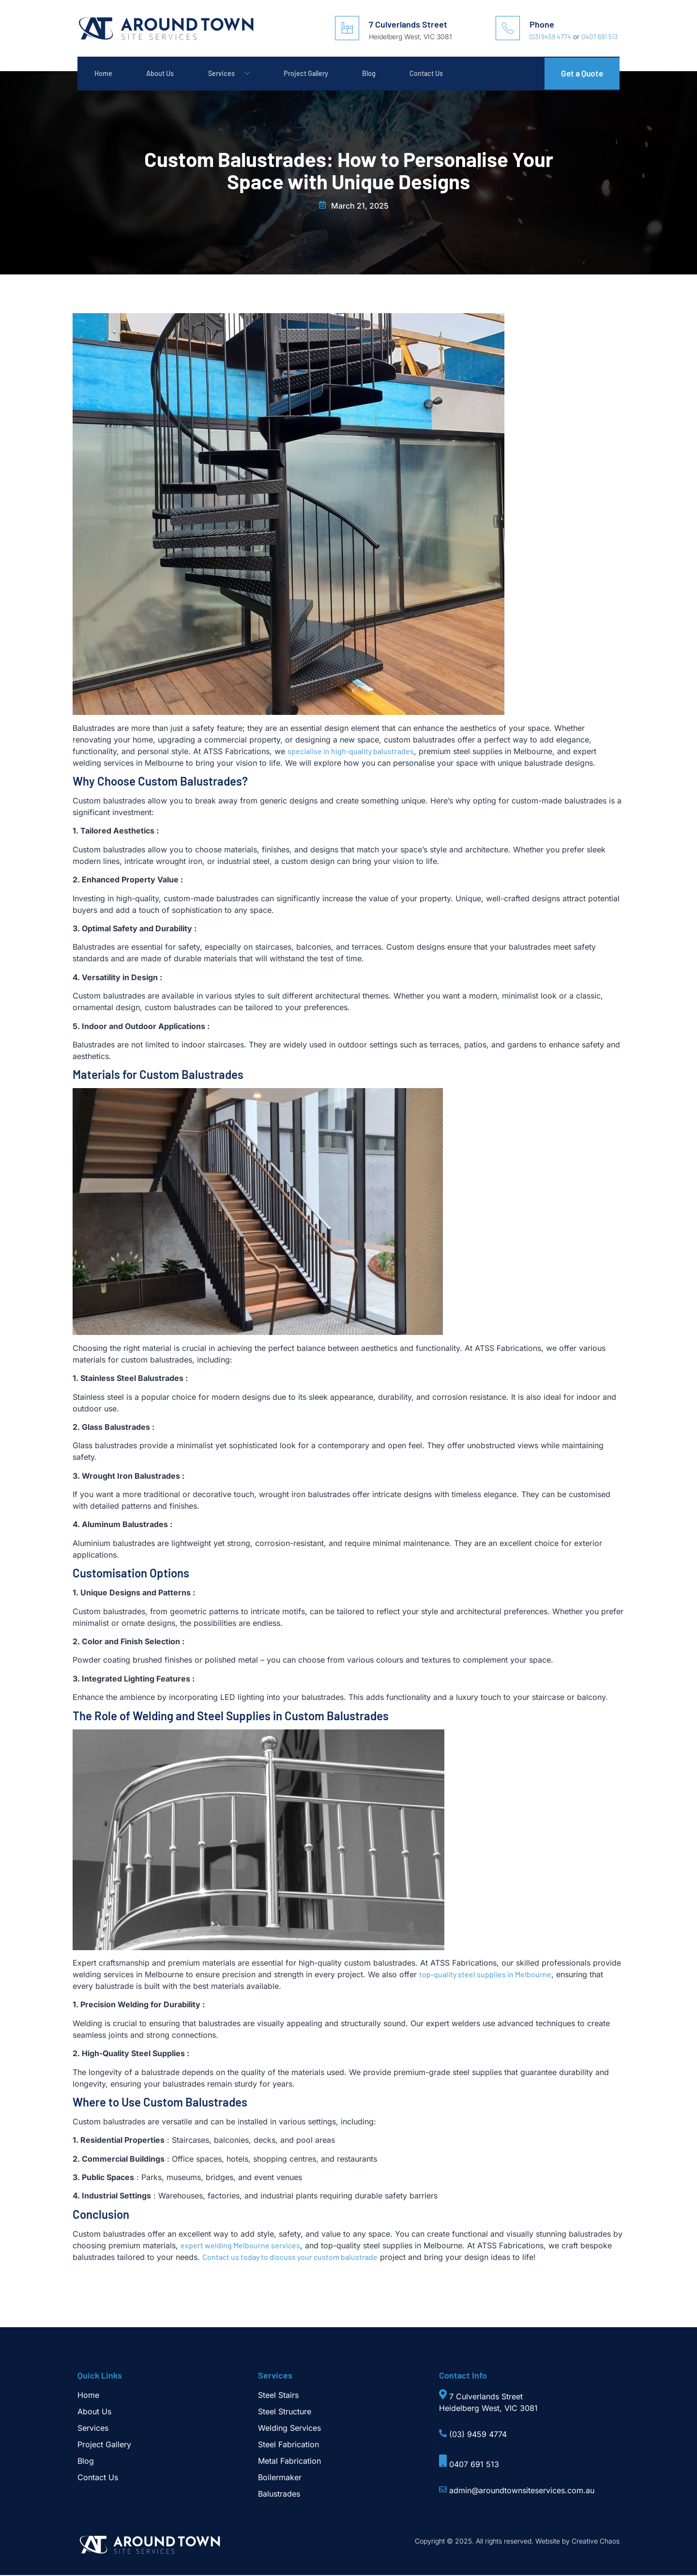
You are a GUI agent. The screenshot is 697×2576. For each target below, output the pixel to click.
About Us (168, 74)
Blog (396, 74)
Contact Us (459, 74)
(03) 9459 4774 (550, 36)
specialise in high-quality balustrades (351, 752)
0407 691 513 (599, 36)
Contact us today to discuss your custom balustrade (290, 2257)
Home (106, 74)
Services (242, 74)
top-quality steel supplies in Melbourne (485, 1975)
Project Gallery (326, 74)
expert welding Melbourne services (240, 2246)
